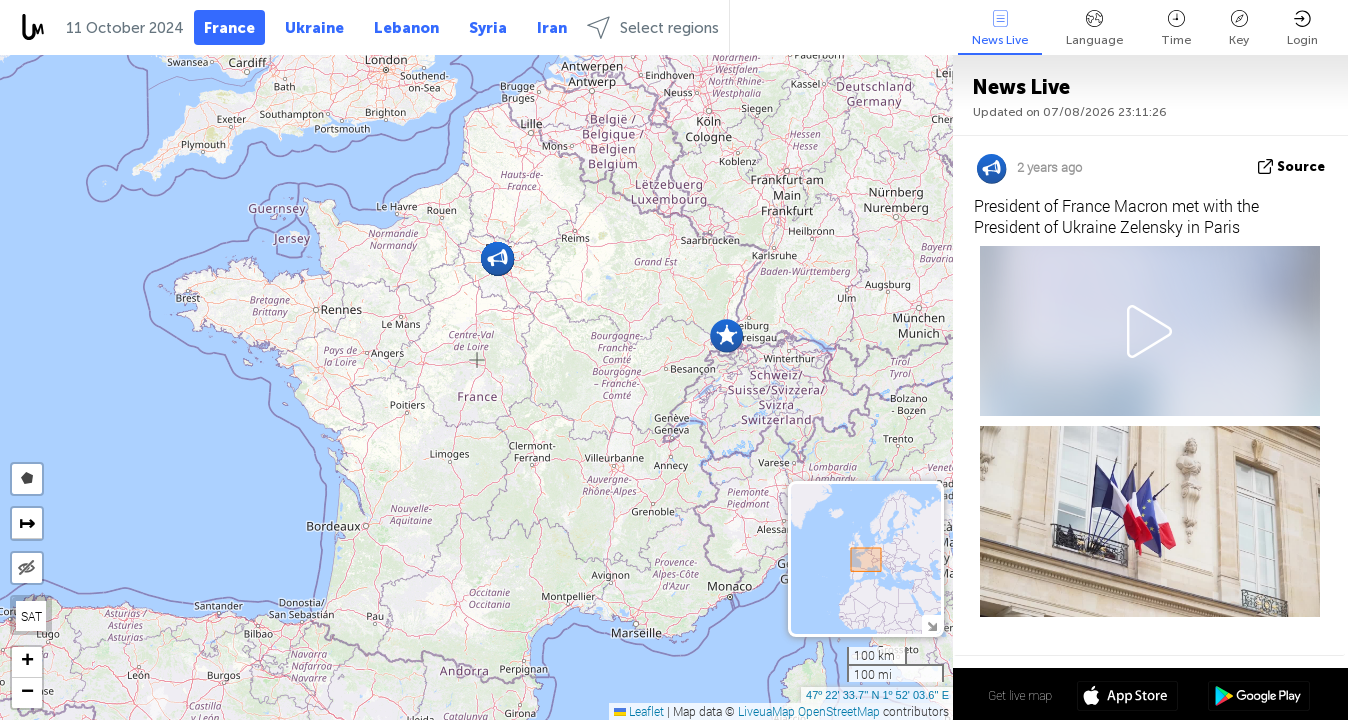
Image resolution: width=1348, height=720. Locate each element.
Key (1239, 28)
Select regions (653, 27)
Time (1176, 28)
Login (1302, 28)
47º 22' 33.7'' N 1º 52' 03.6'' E (877, 695)
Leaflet (639, 711)
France (229, 28)
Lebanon (406, 28)
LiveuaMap (766, 711)
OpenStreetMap (839, 711)
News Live (1000, 28)
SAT (31, 616)
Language (1094, 28)
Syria (488, 28)
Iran (552, 28)
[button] (726, 335)
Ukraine (314, 28)
